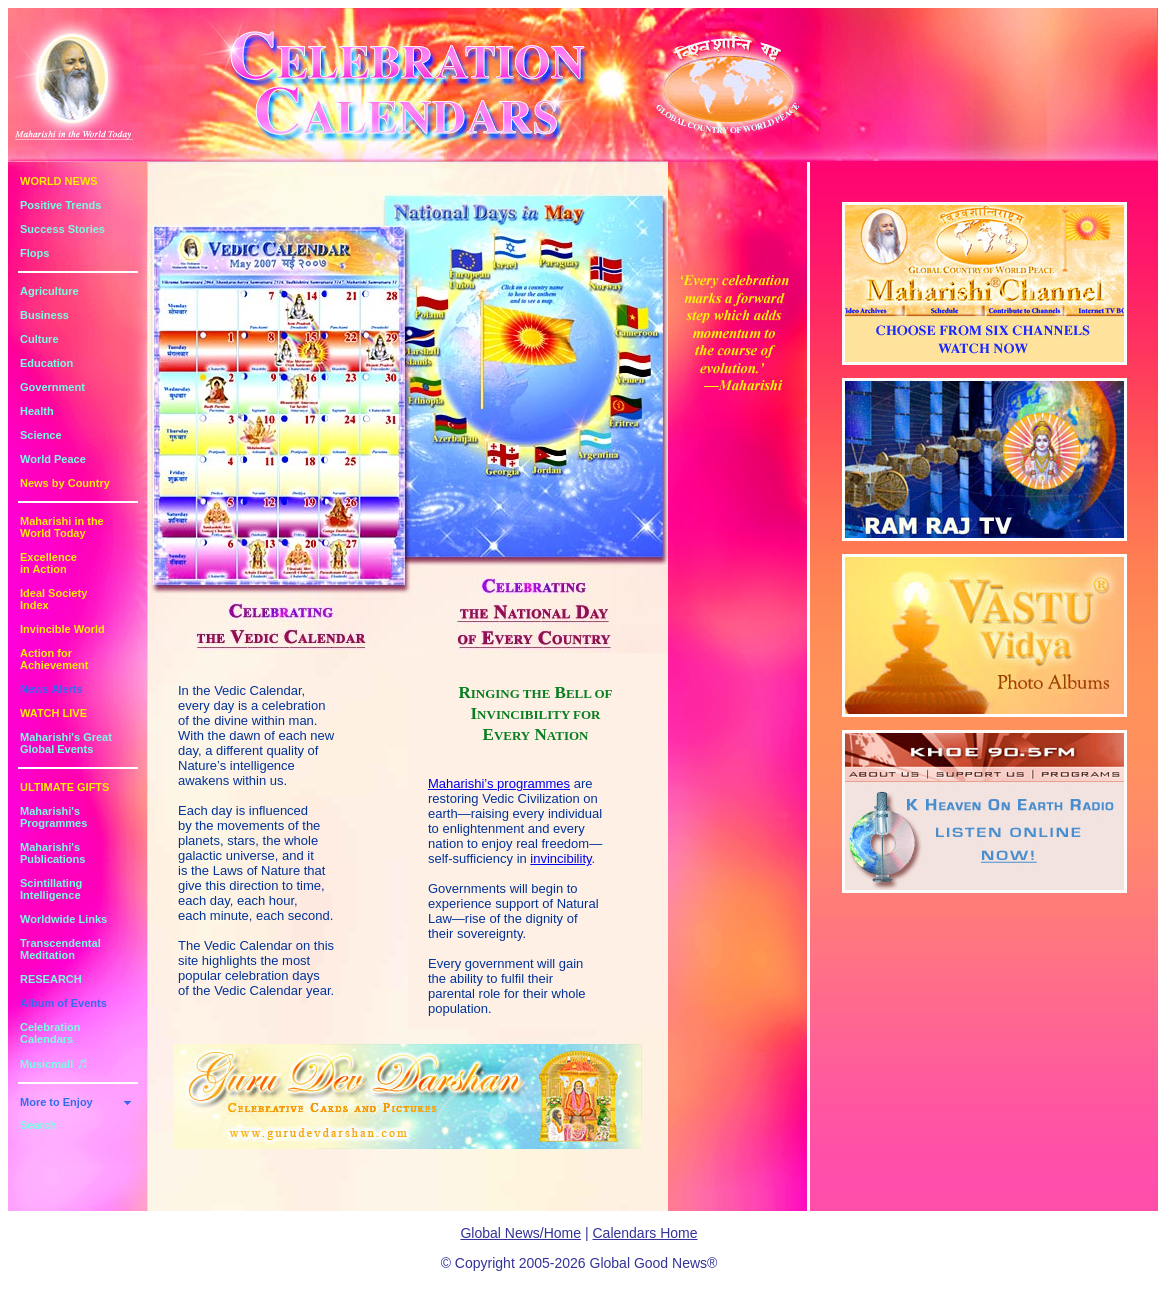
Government (52, 387)
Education (46, 363)
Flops (34, 253)
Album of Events (63, 1003)
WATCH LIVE (53, 713)
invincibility (560, 858)
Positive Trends (60, 205)
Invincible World (62, 629)
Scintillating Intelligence (51, 889)
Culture (39, 339)
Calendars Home (644, 1233)
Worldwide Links (63, 919)
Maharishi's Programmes (53, 817)
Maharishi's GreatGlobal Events (66, 743)
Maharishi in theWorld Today (62, 527)
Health (37, 411)
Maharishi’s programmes (499, 783)
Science (41, 435)
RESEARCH (51, 979)
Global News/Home (520, 1233)
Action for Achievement (54, 659)
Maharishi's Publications (52, 853)
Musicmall (54, 1064)
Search (38, 1125)
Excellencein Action (48, 563)
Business (44, 315)
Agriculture (49, 291)
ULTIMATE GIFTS (64, 787)
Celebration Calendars (50, 1033)
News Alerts (51, 689)
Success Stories (62, 229)
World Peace (53, 459)
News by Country (65, 483)
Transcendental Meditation (60, 949)
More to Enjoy (56, 1102)
